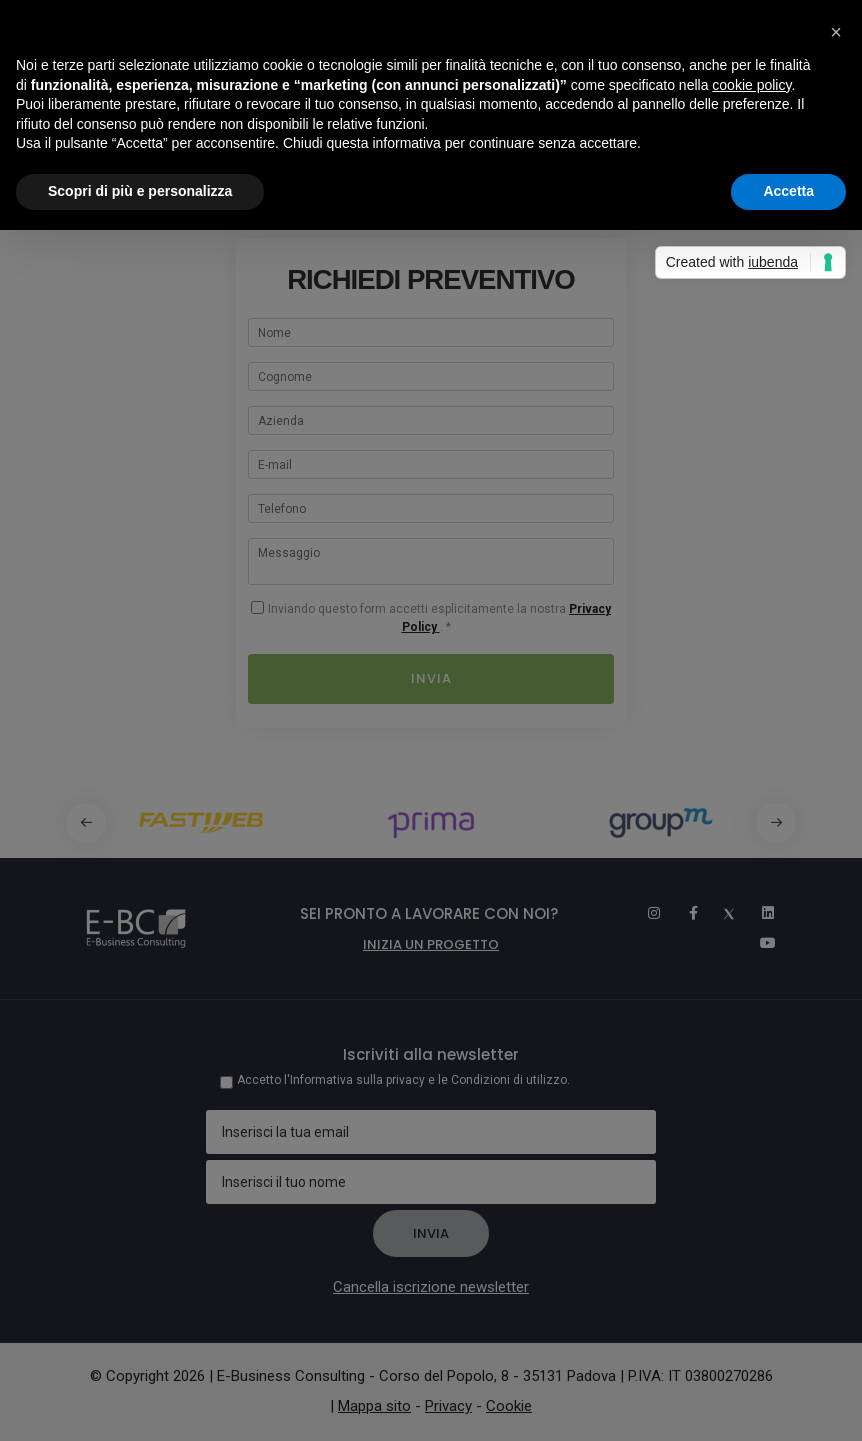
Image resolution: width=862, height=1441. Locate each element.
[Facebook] (683, 913)
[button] (776, 823)
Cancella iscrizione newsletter (431, 1287)
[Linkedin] (759, 913)
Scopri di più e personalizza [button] (140, 191)
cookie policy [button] (751, 85)
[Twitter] (721, 913)
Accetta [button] (788, 191)
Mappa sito (374, 1406)
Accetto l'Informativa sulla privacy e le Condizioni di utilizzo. (403, 1080)
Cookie (509, 1406)
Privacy (448, 1406)
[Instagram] (645, 913)
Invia (431, 678)
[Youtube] (761, 943)
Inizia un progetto (431, 944)
